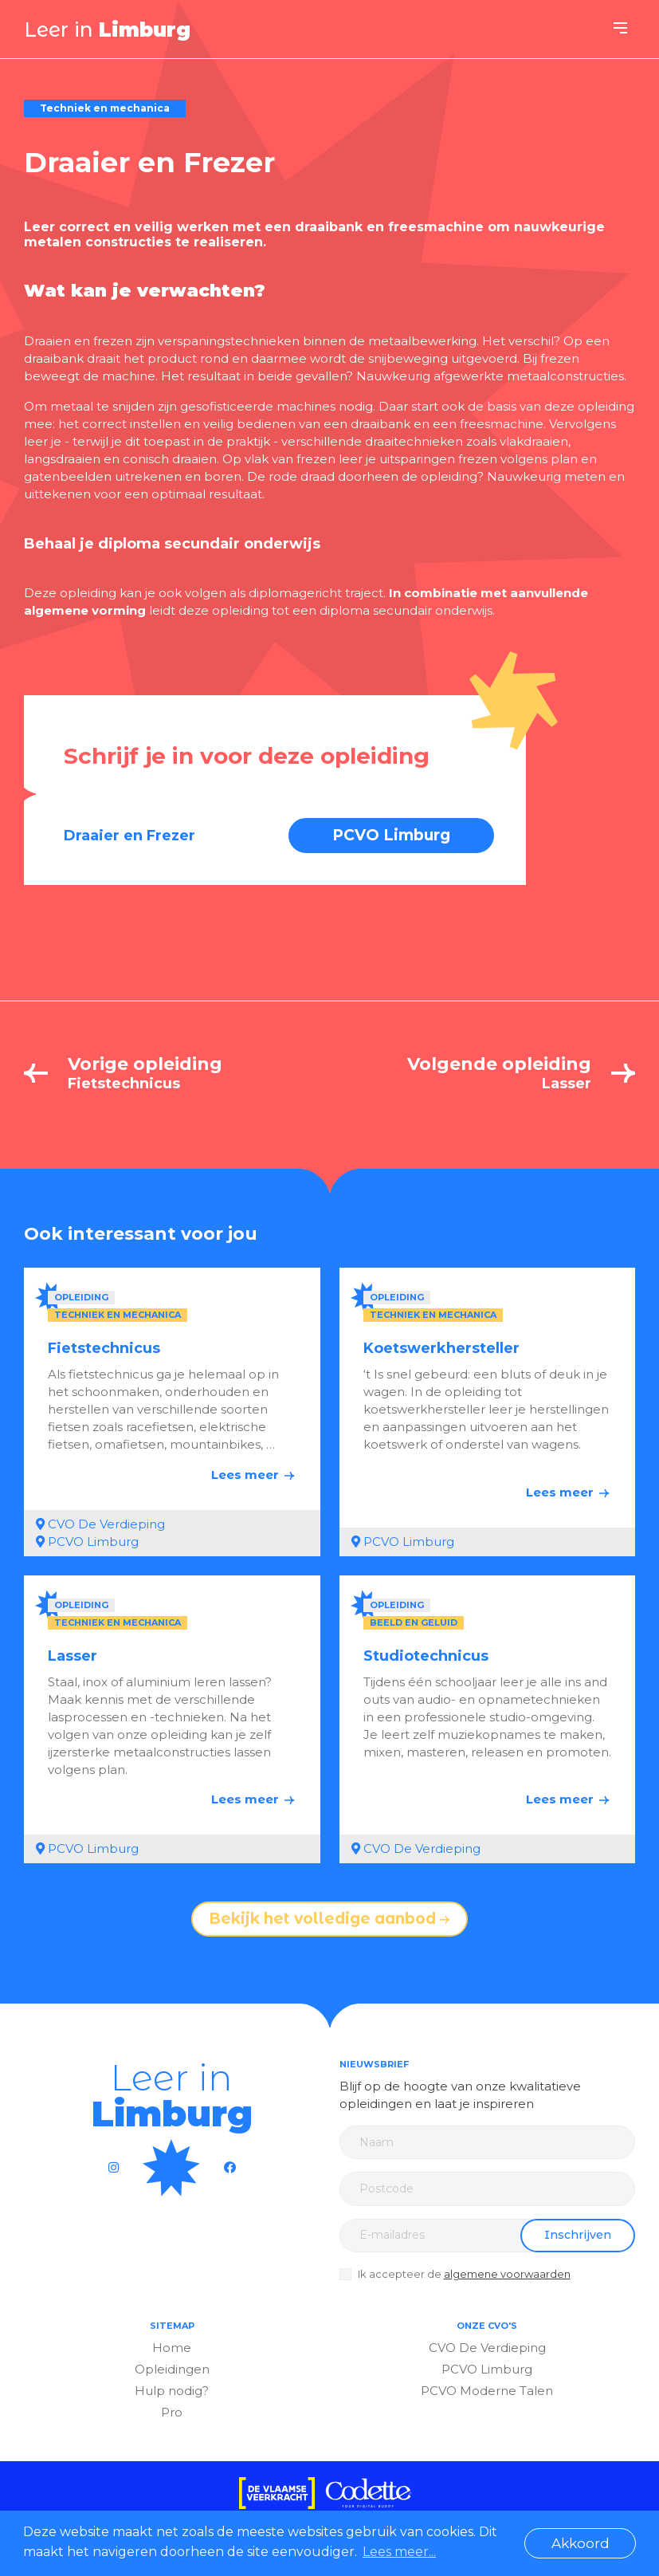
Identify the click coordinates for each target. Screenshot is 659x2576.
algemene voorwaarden (507, 2273)
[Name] (487, 2142)
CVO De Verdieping (487, 2347)
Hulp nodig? (172, 2390)
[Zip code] (487, 2188)
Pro (171, 2412)
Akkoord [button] (580, 2543)
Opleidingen (172, 2369)
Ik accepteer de (464, 2274)
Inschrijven (577, 2235)
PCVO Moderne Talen (487, 2390)
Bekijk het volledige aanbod (329, 1918)
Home (171, 2347)
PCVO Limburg (391, 835)
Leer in (107, 29)
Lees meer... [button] (399, 2551)
